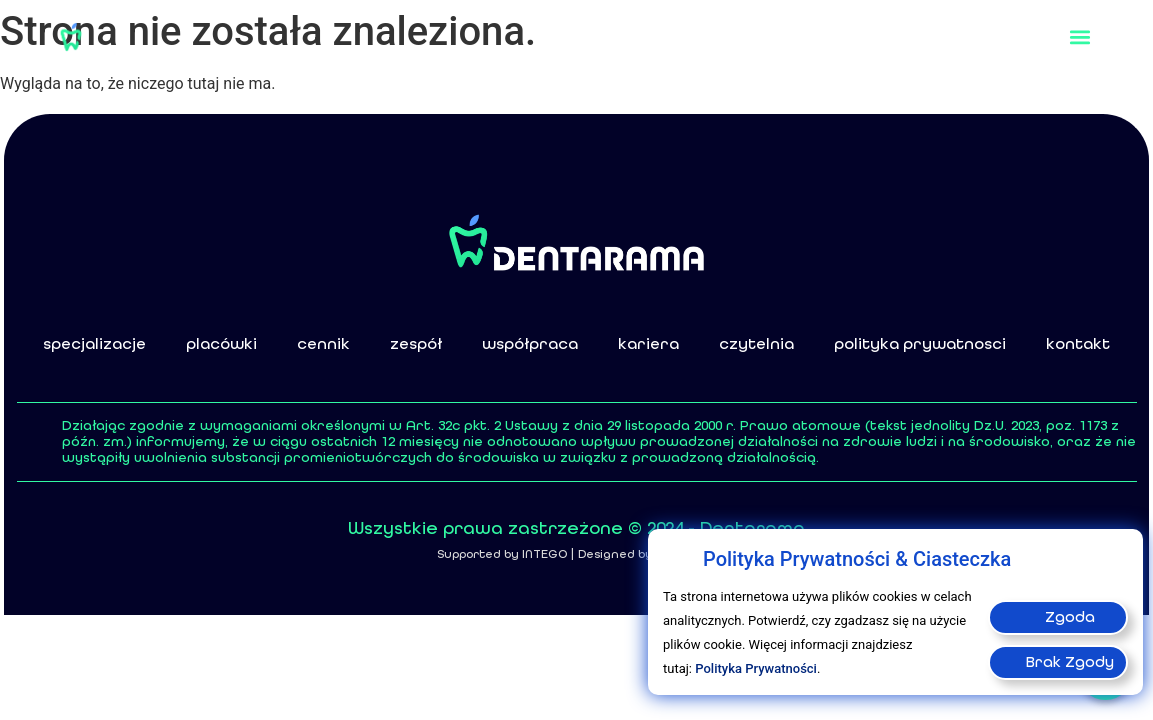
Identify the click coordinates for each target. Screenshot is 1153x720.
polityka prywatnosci (920, 343)
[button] (1080, 36)
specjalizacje (94, 343)
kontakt (1078, 343)
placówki (221, 343)
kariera (648, 343)
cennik (323, 343)
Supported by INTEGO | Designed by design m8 (577, 554)
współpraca (530, 343)
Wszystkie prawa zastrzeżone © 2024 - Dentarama (576, 528)
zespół (416, 343)
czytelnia (756, 343)
